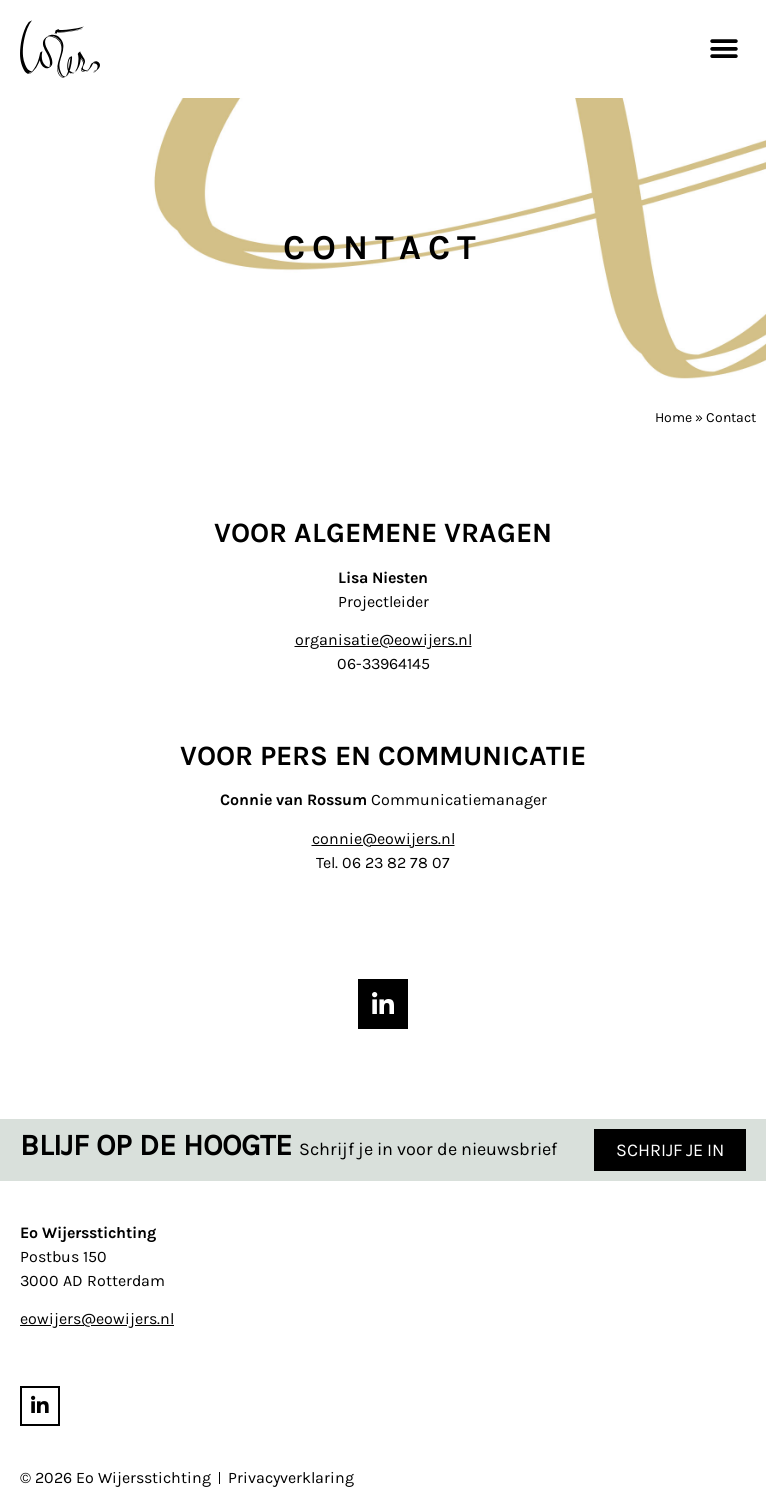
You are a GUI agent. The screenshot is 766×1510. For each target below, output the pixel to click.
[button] (723, 48)
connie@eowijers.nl (383, 838)
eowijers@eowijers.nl (97, 1319)
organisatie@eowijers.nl (383, 639)
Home (673, 417)
